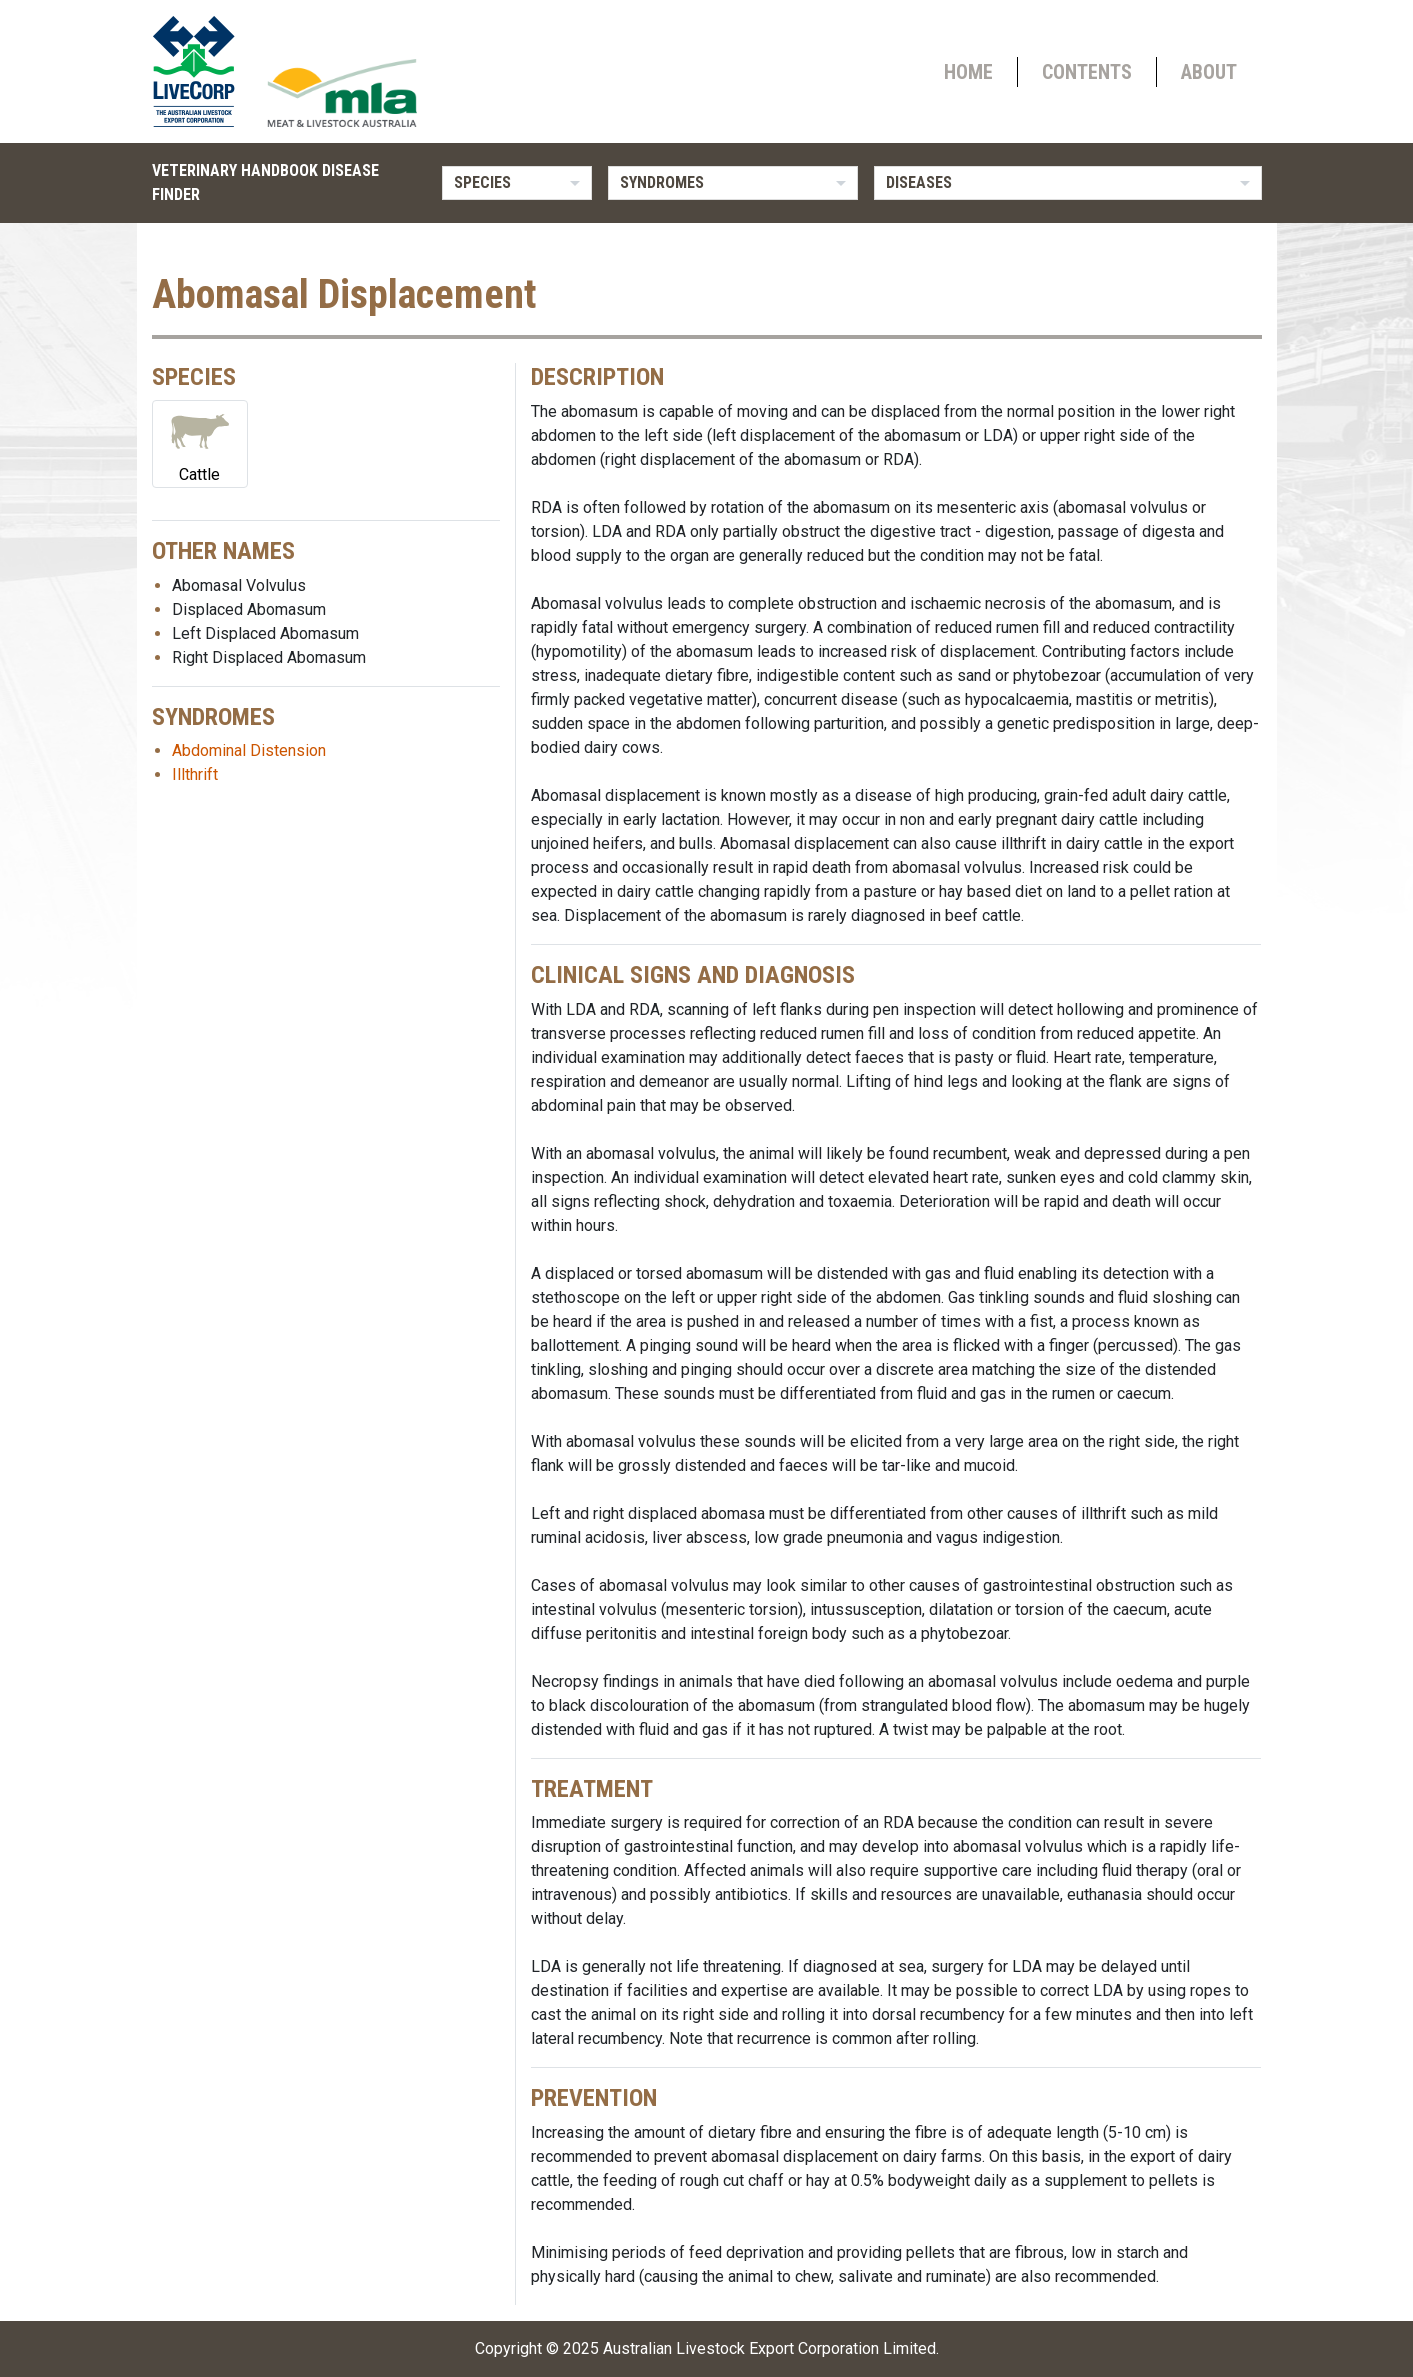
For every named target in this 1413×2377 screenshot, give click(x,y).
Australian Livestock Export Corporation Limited (769, 2348)
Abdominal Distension (249, 750)
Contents (1087, 72)
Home (968, 72)
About (1209, 72)
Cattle (200, 442)
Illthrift (195, 774)
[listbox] (517, 183)
